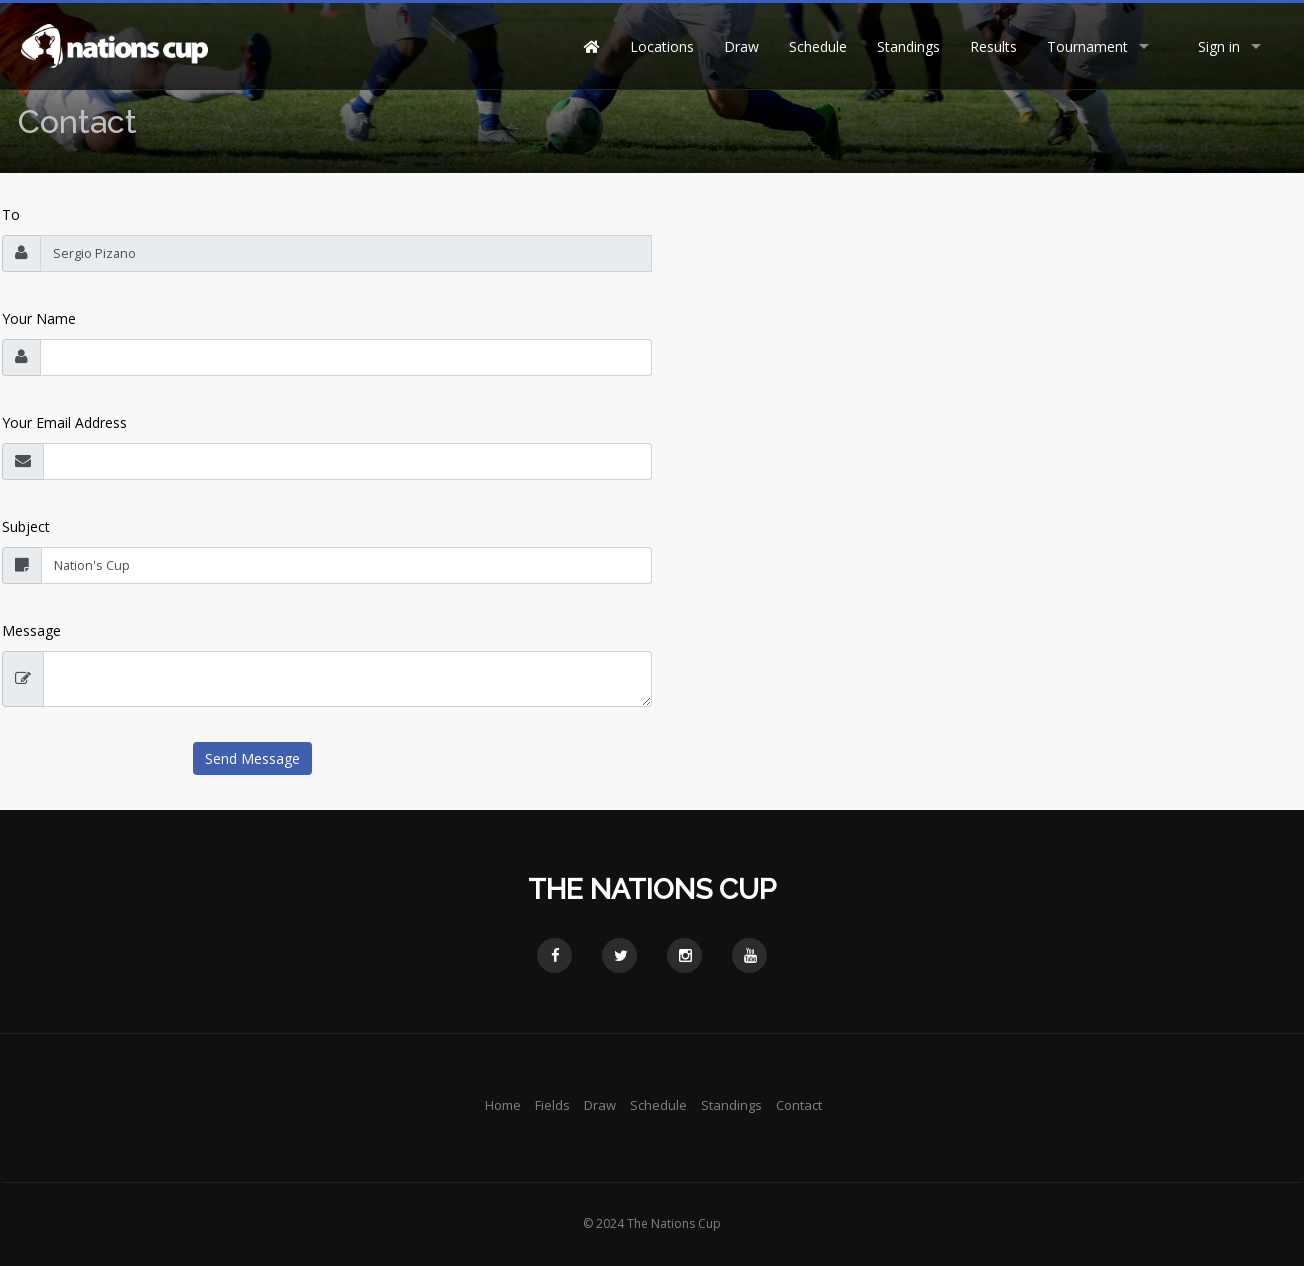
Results (993, 46)
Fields (552, 1105)
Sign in (1219, 46)
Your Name (39, 318)
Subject (26, 526)
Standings (908, 46)
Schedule (818, 46)
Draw (741, 46)
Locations (662, 46)
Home (503, 1105)
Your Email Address (64, 422)
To (11, 214)
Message (31, 630)
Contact (799, 1105)
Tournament (1087, 46)
